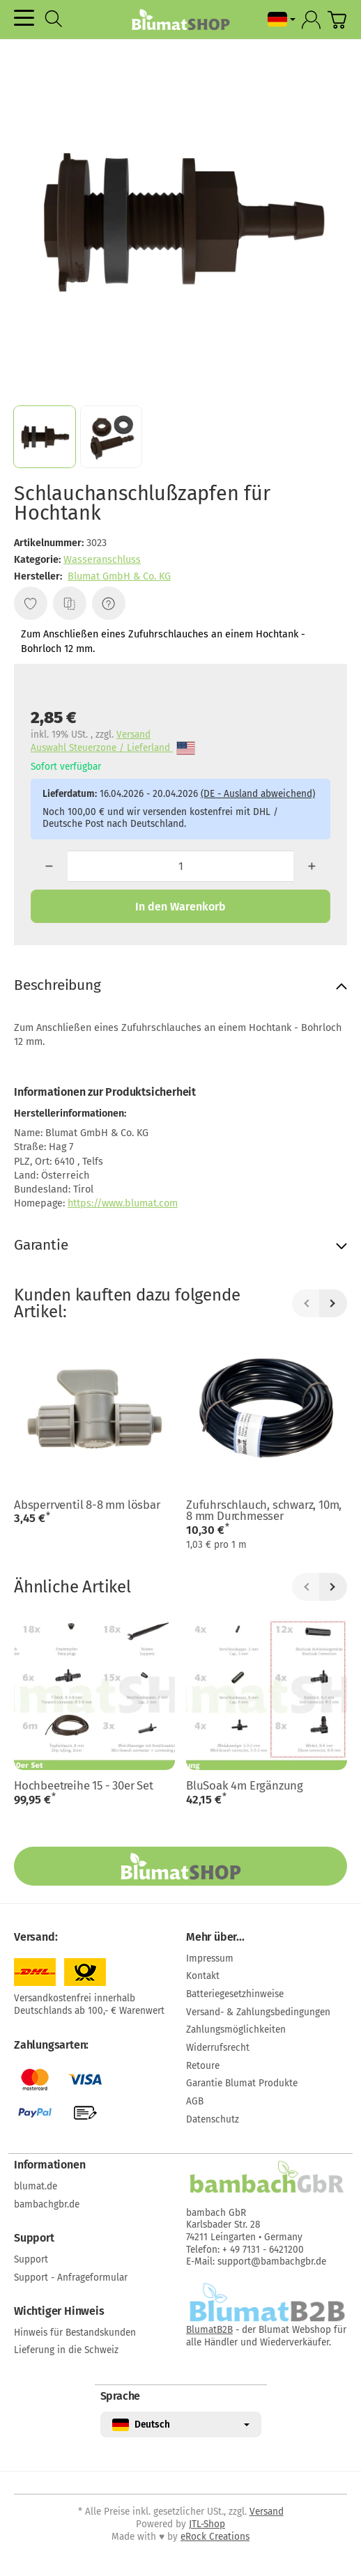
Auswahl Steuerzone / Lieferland (113, 748)
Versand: (35, 1937)
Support (34, 2238)
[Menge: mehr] (311, 866)
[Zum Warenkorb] (337, 20)
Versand (133, 734)
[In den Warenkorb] (180, 906)
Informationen (49, 2165)
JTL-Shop (207, 2524)
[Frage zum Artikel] (108, 603)
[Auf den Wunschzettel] (30, 603)
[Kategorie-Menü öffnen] (24, 18)
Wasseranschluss (102, 560)
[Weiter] (333, 1303)
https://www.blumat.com (123, 1203)
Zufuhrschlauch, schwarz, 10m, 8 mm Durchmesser (263, 1511)
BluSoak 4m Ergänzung (244, 1786)
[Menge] (181, 866)
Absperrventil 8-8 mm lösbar (87, 1505)
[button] (44, 436)
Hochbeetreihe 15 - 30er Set (83, 1786)
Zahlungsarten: (51, 2045)
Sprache (120, 2396)
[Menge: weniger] (49, 866)
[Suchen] (54, 19)
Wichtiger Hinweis (59, 2311)
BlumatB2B (209, 2330)
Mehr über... (215, 1937)
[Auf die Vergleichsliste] (69, 603)
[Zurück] (306, 1303)
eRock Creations (214, 2537)
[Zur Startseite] (180, 19)
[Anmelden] (311, 20)
